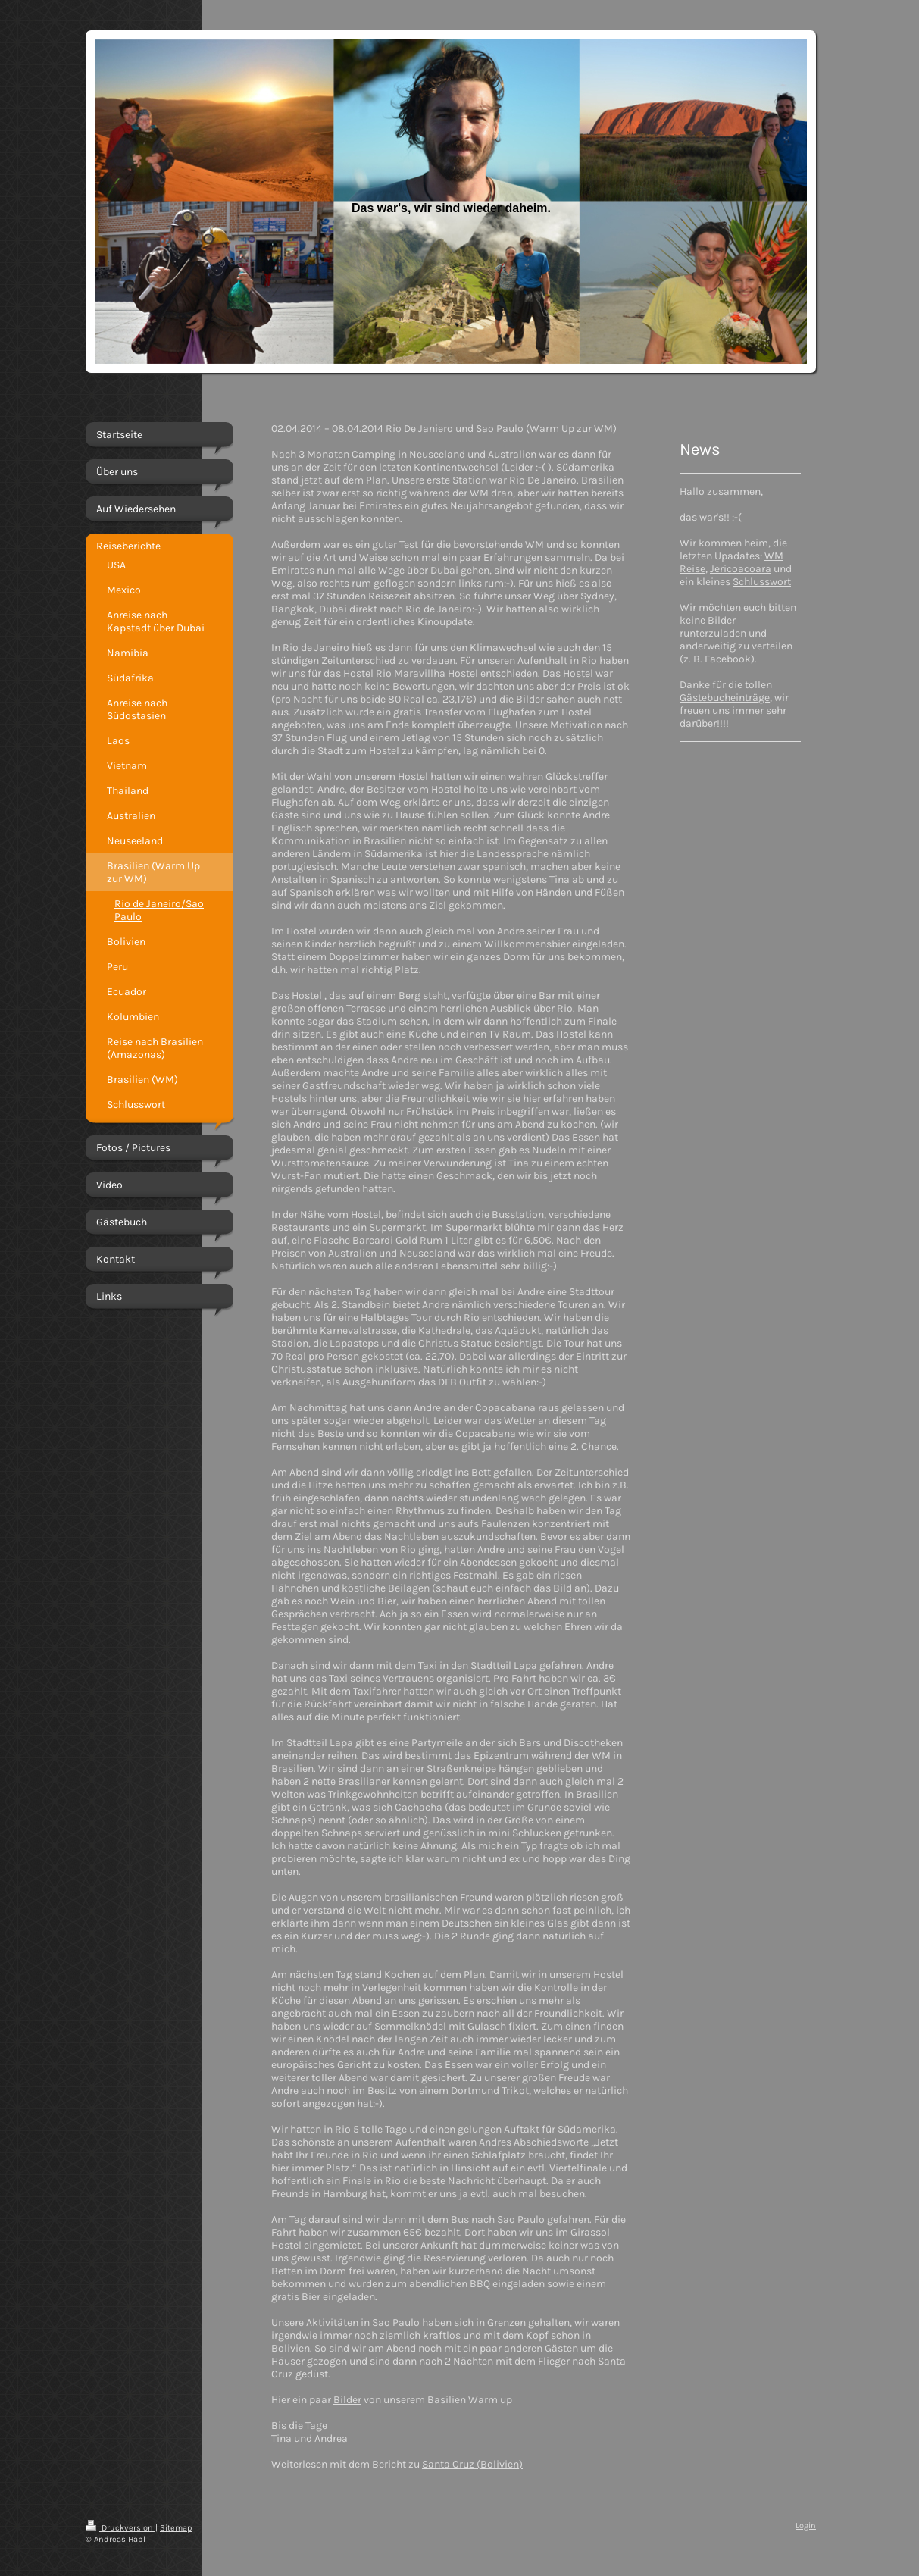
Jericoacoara (740, 568)
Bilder (347, 2399)
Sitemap (176, 2528)
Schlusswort (762, 581)
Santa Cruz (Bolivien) (472, 2464)
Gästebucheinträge (725, 697)
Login (806, 2526)
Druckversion (120, 2528)
